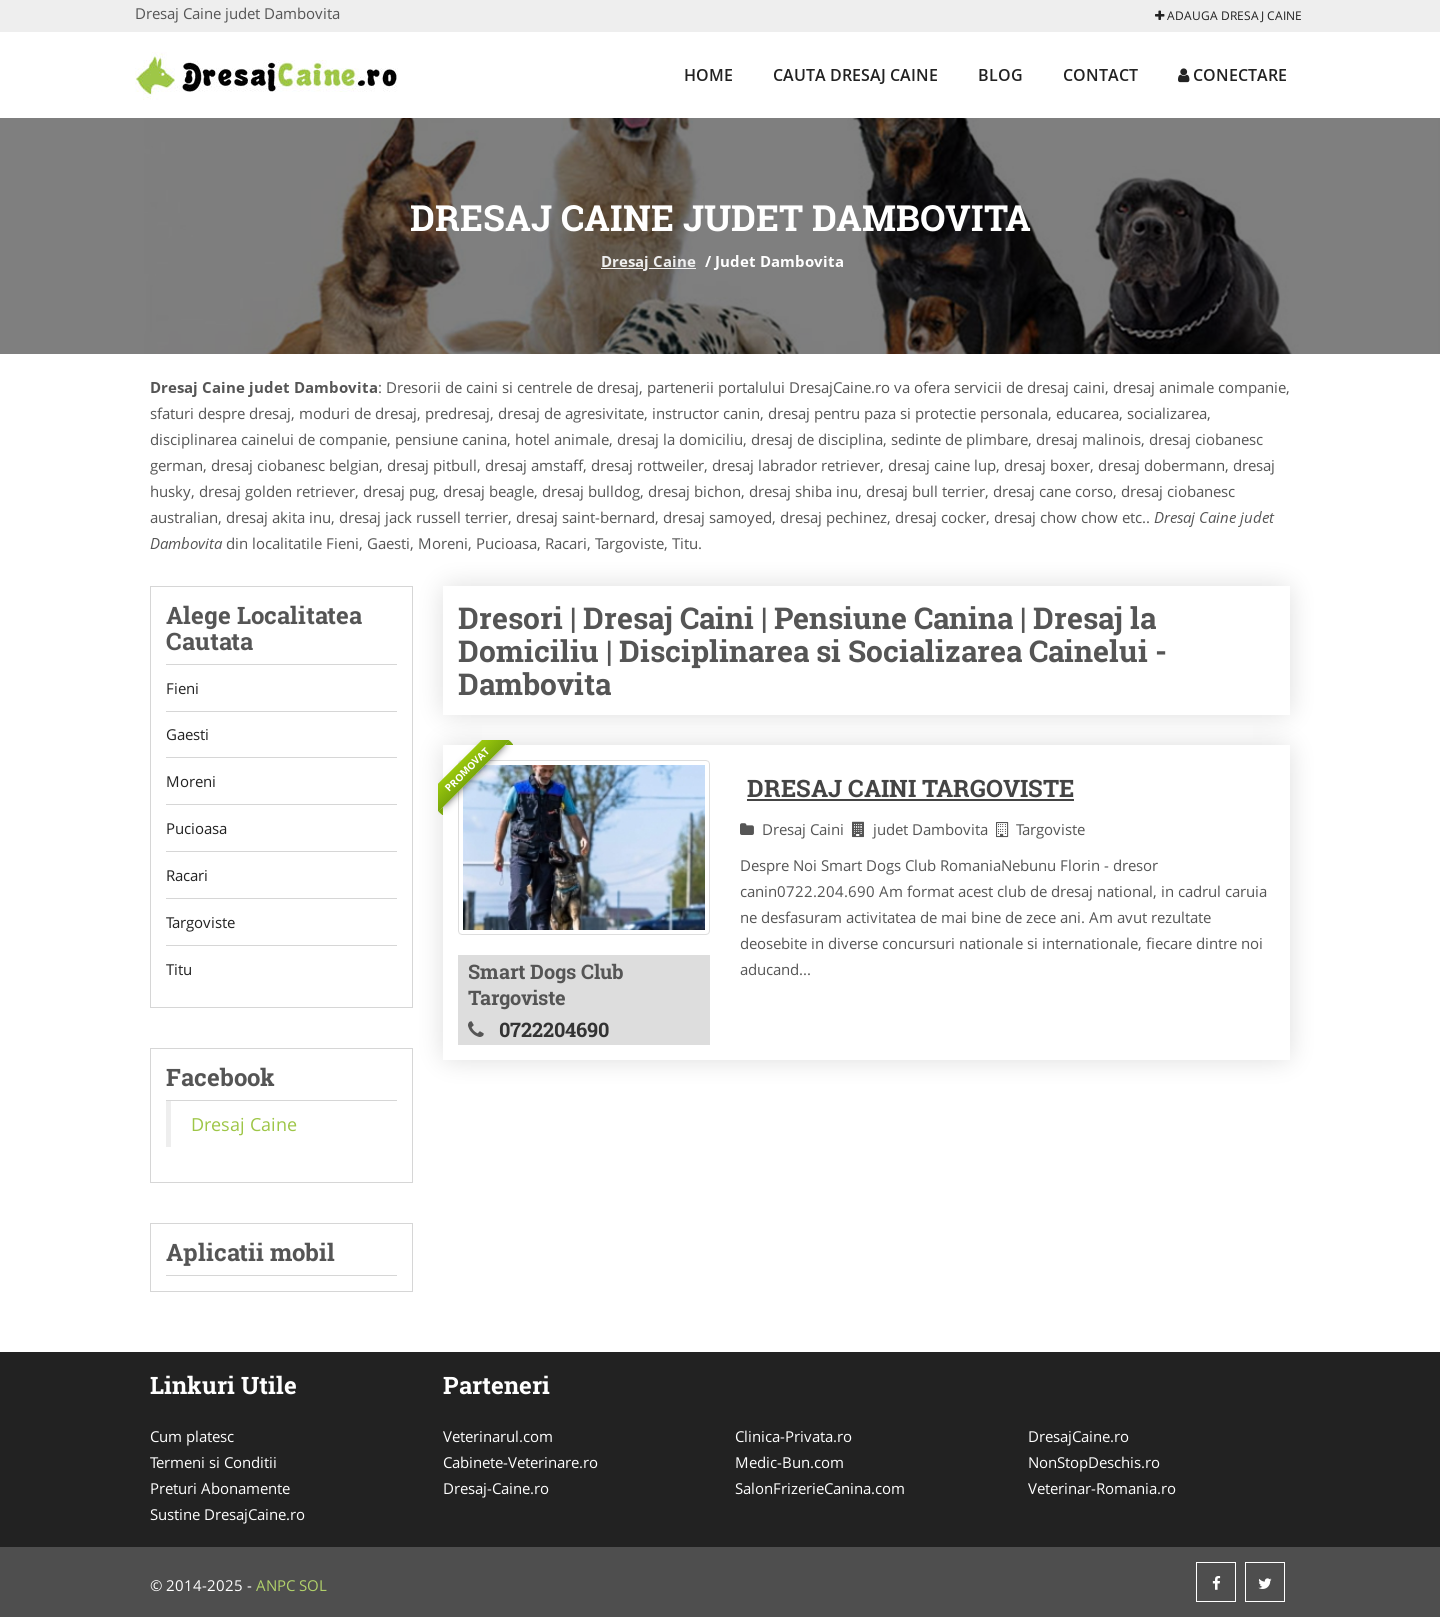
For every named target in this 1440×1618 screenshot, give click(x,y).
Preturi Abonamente (220, 1489)
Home (708, 75)
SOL (313, 1586)
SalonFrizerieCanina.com (820, 1489)
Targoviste (200, 923)
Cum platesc (192, 1437)
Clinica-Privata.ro (793, 1437)
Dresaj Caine (648, 261)
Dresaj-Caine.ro (496, 1489)
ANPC (275, 1586)
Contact (1100, 75)
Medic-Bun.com (789, 1463)
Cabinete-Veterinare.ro (520, 1463)
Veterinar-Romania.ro (1102, 1489)
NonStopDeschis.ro (1094, 1463)
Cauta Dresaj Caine (855, 75)
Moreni (191, 782)
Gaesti (187, 735)
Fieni (182, 688)
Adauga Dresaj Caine (1228, 15)
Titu (179, 970)
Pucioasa (196, 829)
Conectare (1232, 75)
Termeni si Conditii (213, 1463)
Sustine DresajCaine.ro (227, 1515)
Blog (1000, 75)
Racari (187, 876)
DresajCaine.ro (1078, 1437)
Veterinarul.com (498, 1437)
